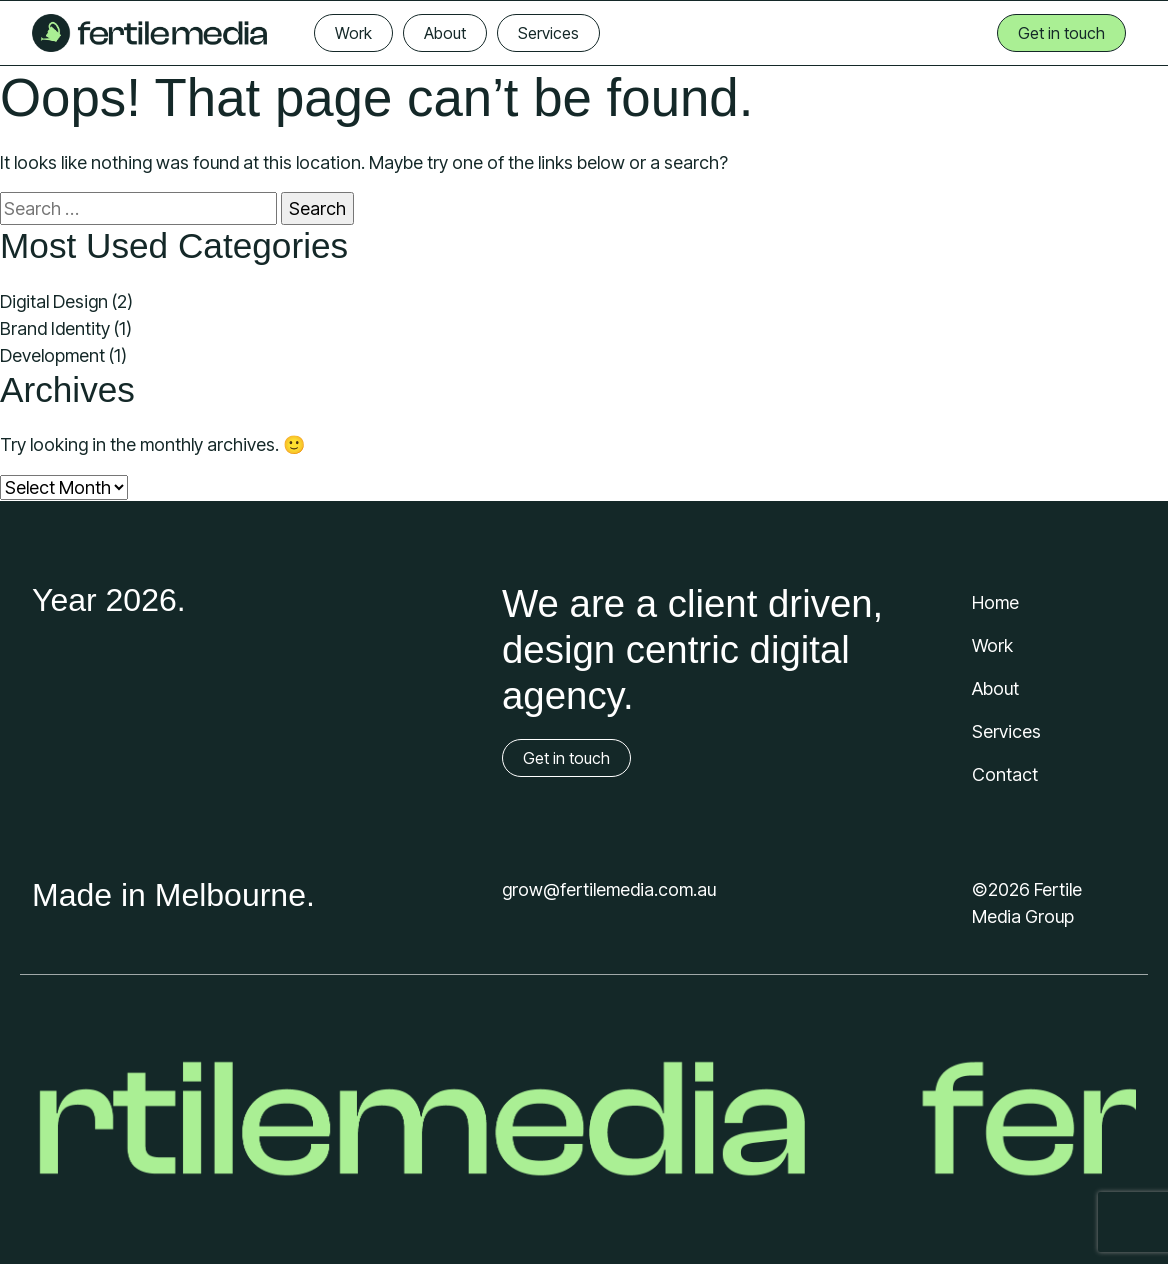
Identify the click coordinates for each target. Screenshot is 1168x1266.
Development (52, 355)
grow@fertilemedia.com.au (609, 889)
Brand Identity (55, 328)
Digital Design (54, 301)
